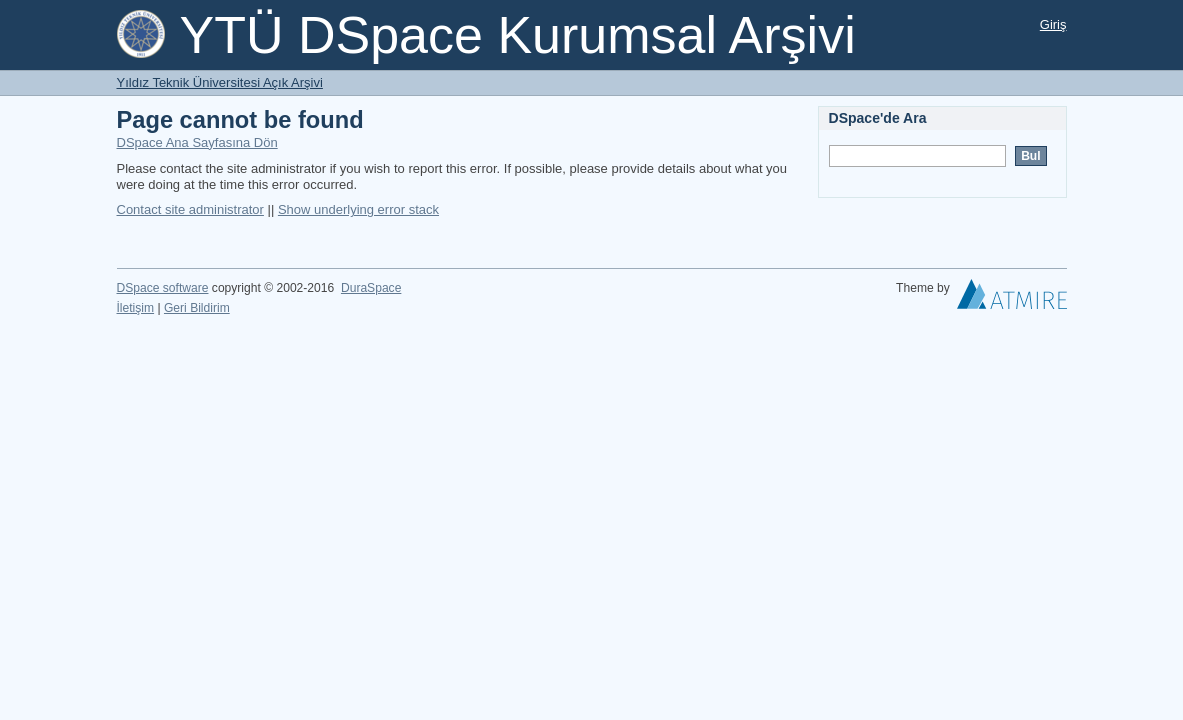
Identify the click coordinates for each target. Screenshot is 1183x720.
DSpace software (163, 288)
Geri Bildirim (197, 308)
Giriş (1053, 24)
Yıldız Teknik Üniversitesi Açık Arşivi (220, 82)
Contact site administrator (190, 209)
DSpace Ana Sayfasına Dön (197, 142)
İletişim (136, 308)
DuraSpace (371, 288)
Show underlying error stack (358, 209)
